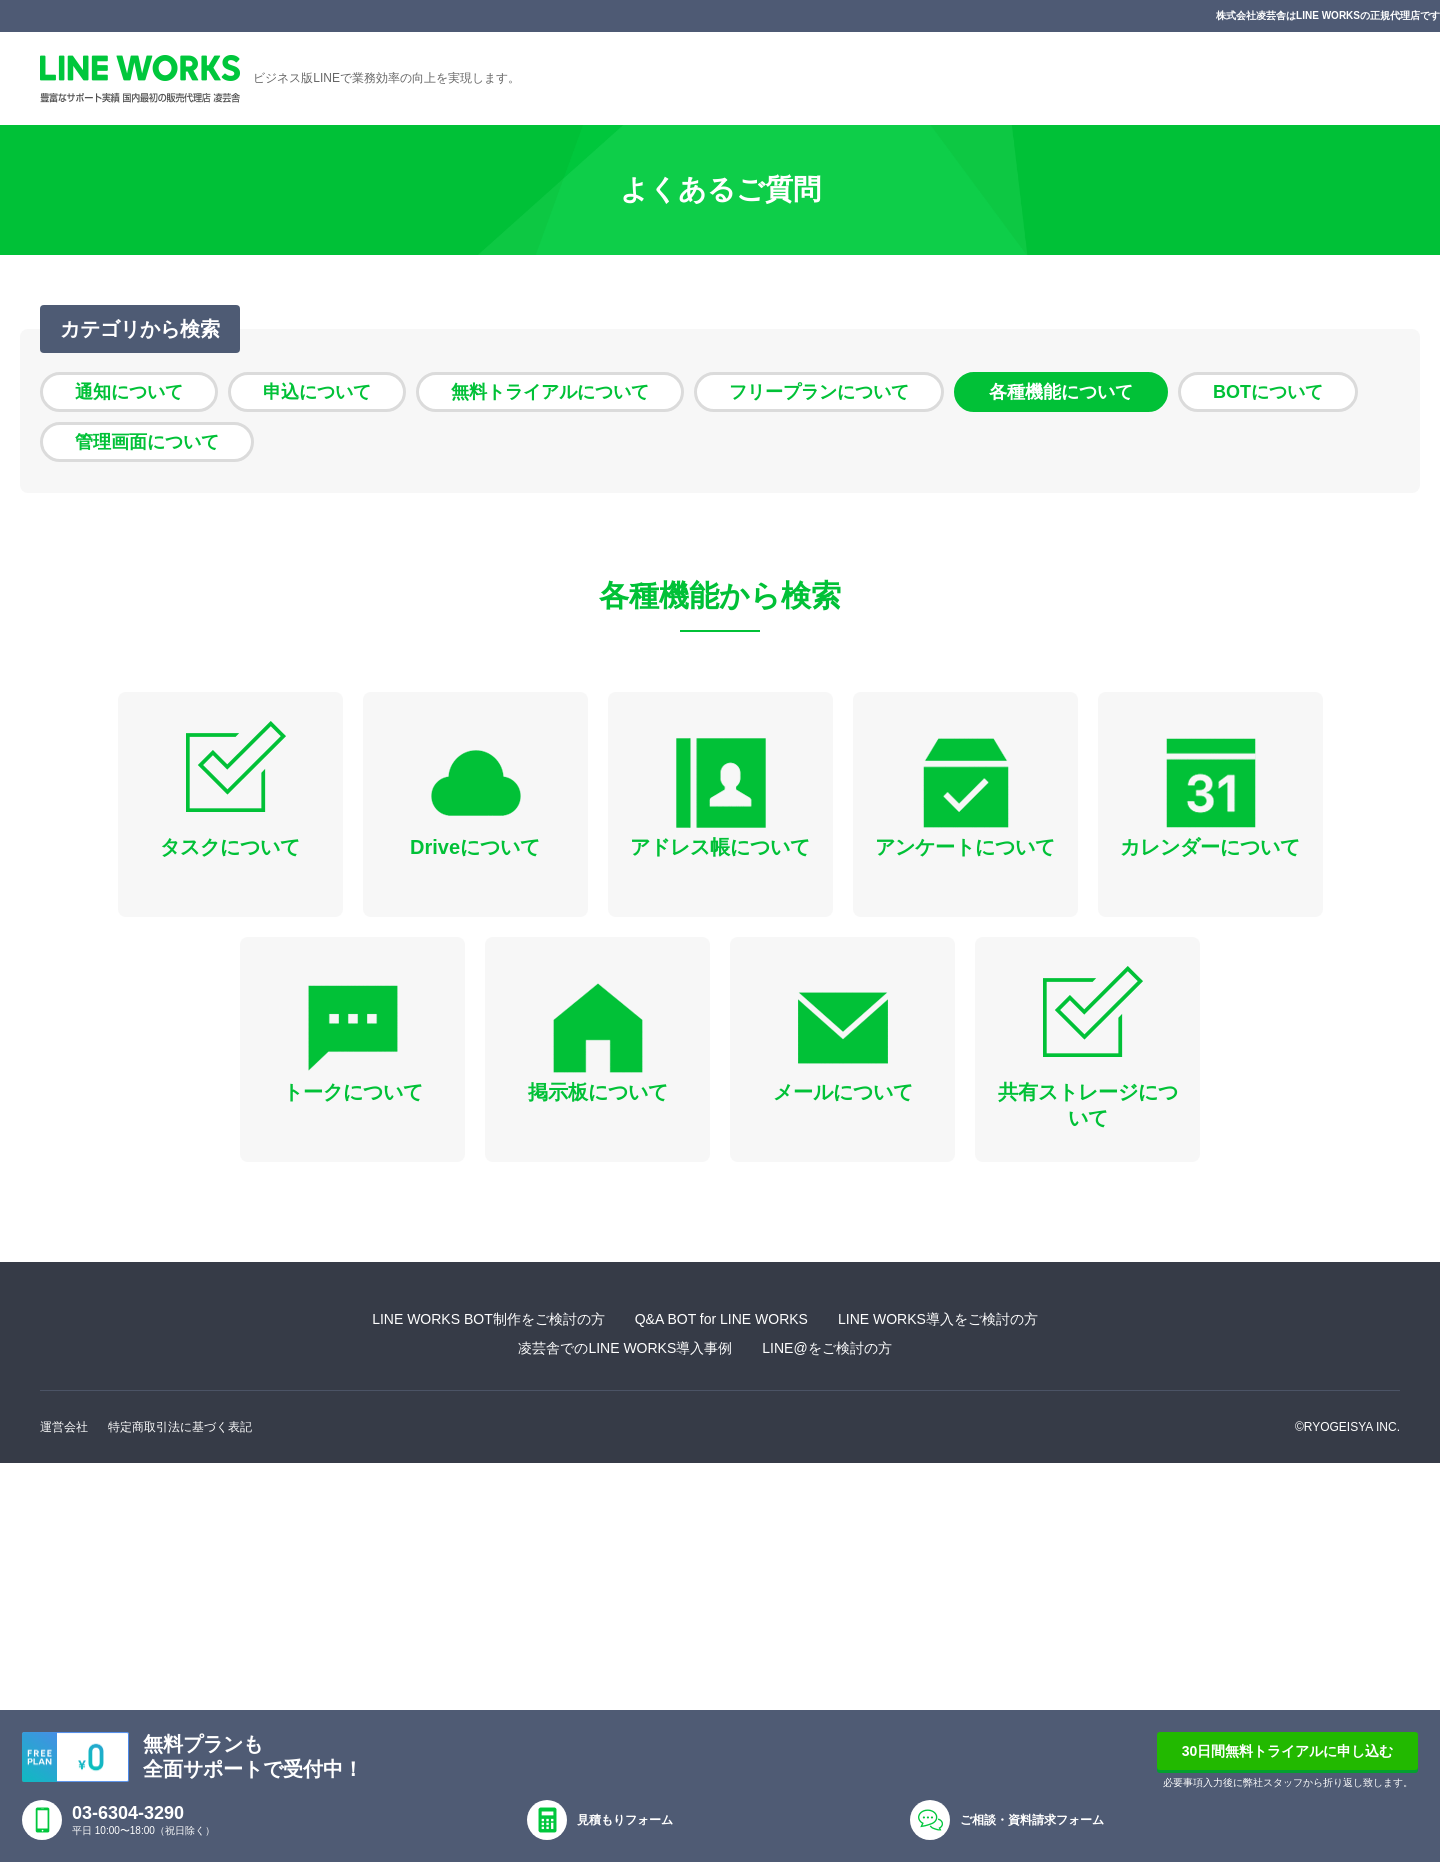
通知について (129, 392)
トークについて (353, 1092)
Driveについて (475, 847)
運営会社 (64, 1427)
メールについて (843, 1092)
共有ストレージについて (1088, 1105)
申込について (317, 392)
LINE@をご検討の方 (826, 1348)
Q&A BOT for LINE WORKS (721, 1319)
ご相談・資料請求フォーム (1032, 1820)
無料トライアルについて (550, 392)
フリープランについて (819, 392)
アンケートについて (965, 847)
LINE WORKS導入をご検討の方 (938, 1319)
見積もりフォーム (625, 1820)
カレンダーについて (1210, 847)
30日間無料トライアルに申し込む (1288, 1751)
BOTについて (1268, 392)
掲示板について (598, 1092)
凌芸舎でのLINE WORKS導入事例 (625, 1348)
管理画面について (147, 442)
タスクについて (230, 847)
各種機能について (1061, 392)
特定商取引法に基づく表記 (180, 1427)
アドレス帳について (720, 847)
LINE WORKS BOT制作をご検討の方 (488, 1319)
